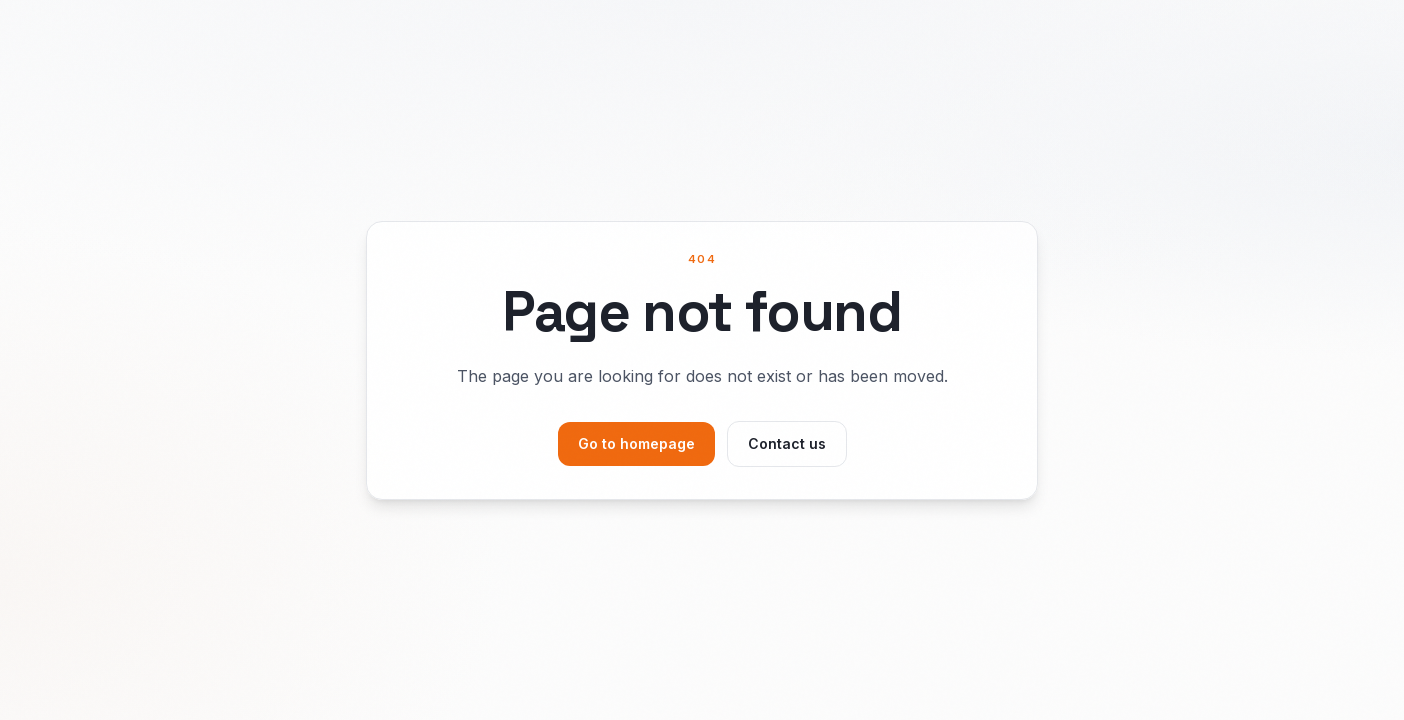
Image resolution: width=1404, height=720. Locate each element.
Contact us (787, 443)
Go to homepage (636, 443)
